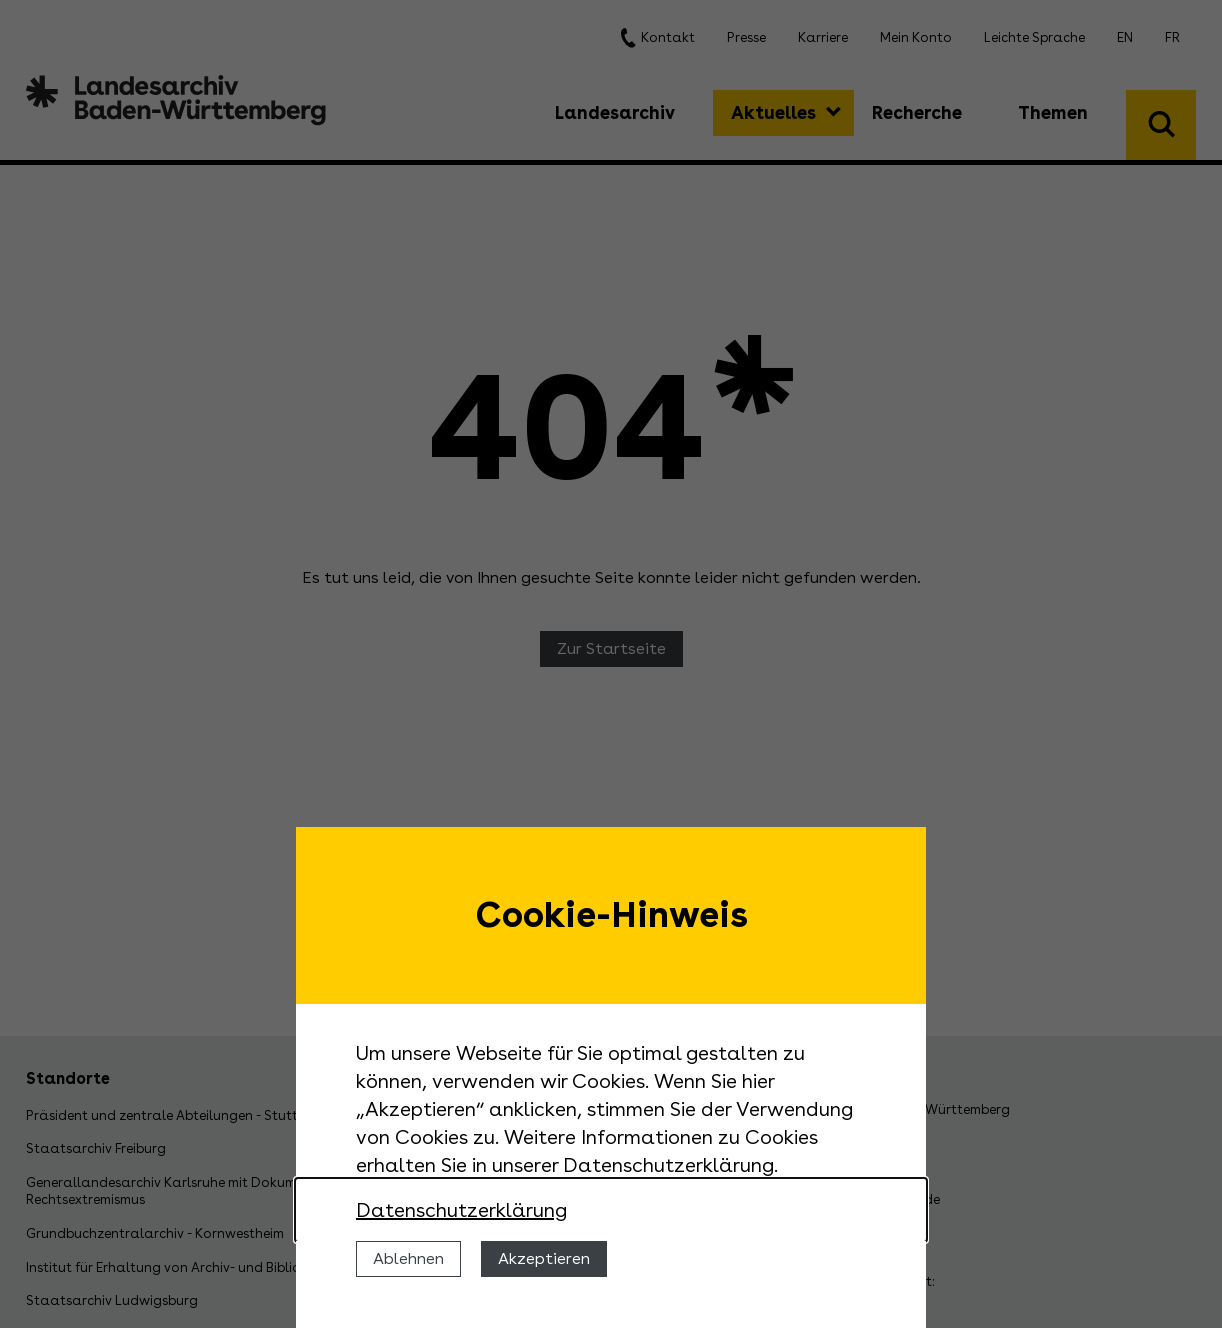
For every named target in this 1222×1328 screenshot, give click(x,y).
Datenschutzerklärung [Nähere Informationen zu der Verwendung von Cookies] (461, 1210)
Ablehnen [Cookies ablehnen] (408, 1258)
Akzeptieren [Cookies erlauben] (544, 1258)
